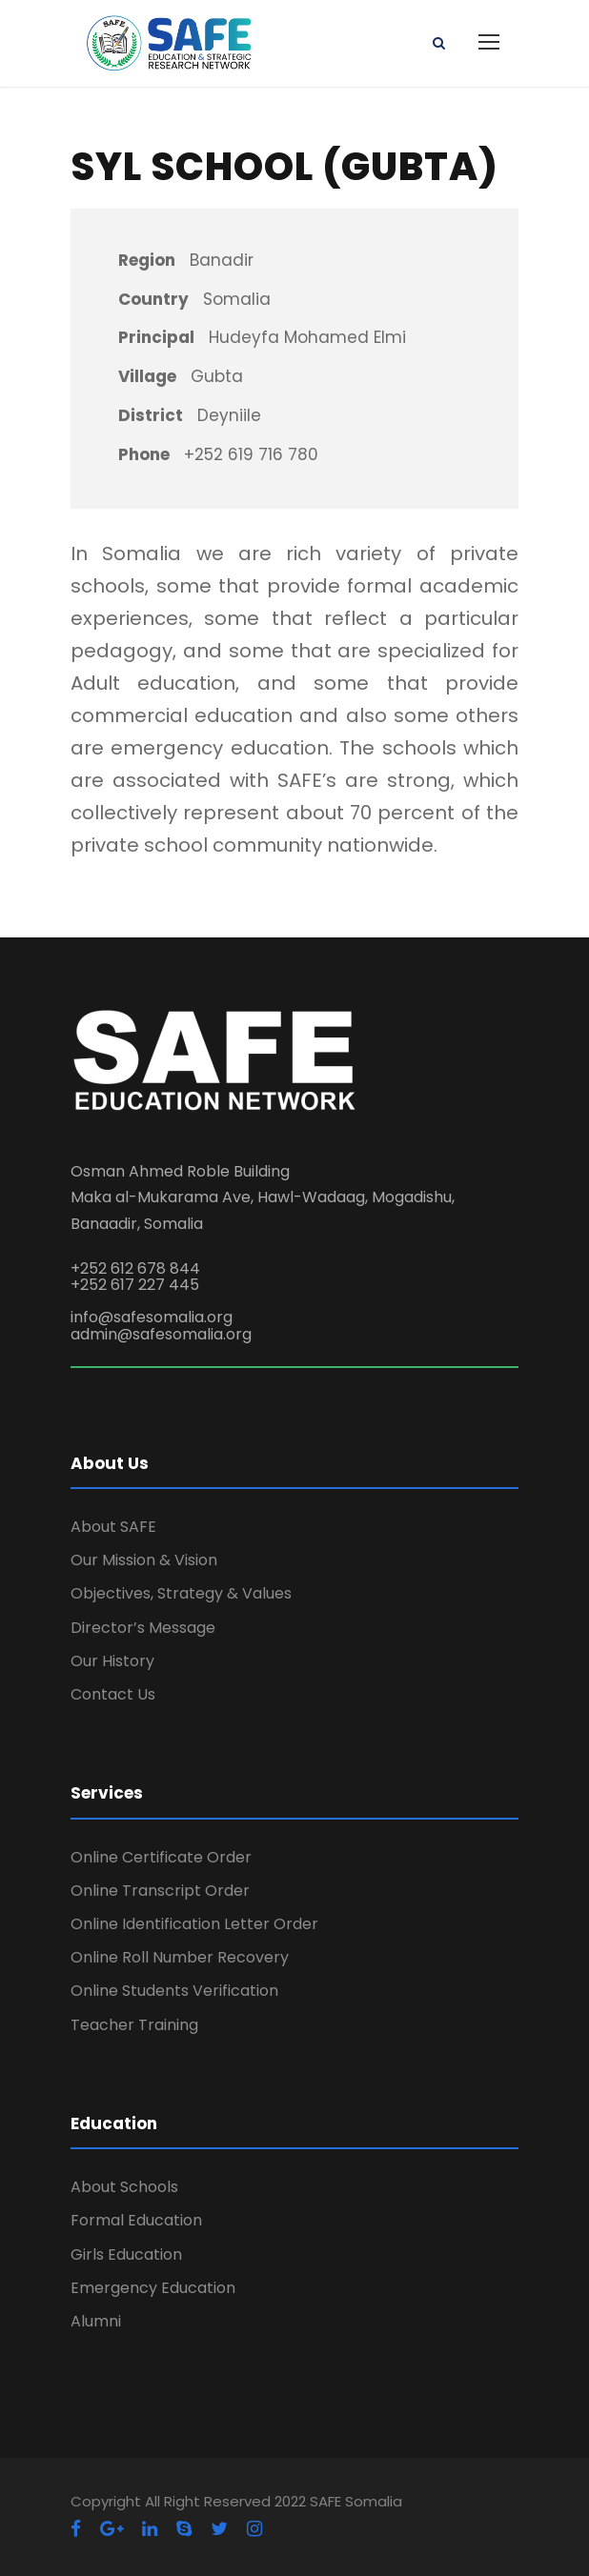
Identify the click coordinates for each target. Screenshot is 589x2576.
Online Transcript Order (160, 1891)
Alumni (96, 2321)
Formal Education (136, 2220)
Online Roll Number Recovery (180, 1957)
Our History (112, 1661)
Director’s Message (143, 1628)
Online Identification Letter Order (194, 1924)
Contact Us (113, 1694)
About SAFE (113, 1527)
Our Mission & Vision (144, 1560)
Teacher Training (134, 2025)
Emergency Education (153, 2288)
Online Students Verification (174, 1991)
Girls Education (126, 2254)
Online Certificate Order (161, 1857)
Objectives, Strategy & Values (181, 1593)
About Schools (124, 2187)
